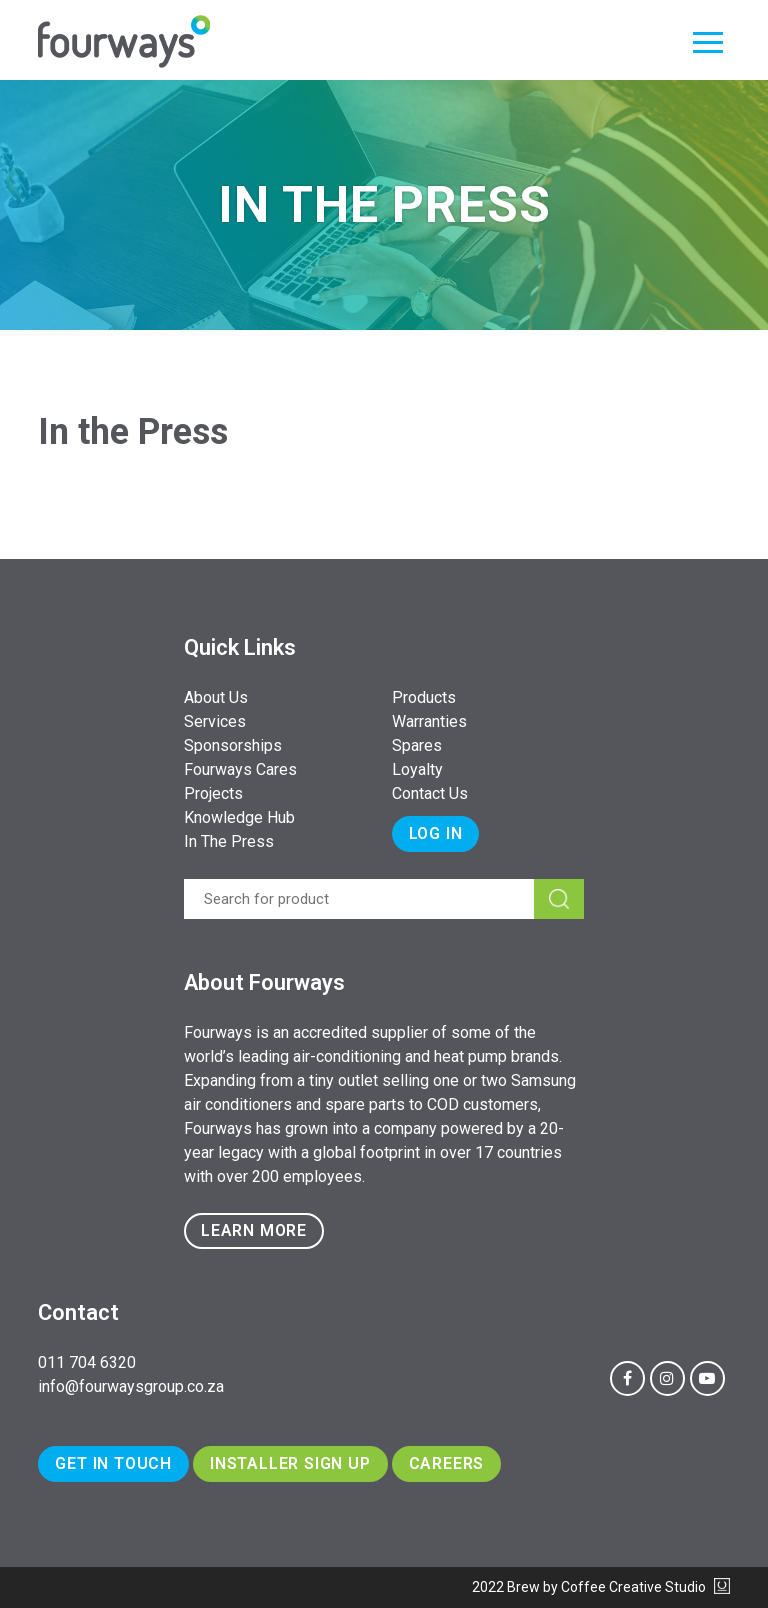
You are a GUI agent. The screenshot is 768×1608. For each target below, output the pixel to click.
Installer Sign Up (290, 1463)
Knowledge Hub (239, 817)
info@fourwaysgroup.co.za (131, 1386)
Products (424, 697)
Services (215, 721)
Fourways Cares (240, 769)
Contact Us (430, 793)
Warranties (429, 721)
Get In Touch (113, 1463)
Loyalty (417, 769)
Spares (417, 745)
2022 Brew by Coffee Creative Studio (601, 1587)
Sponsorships (233, 745)
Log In (436, 833)
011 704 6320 (87, 1362)
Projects (213, 793)
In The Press (229, 841)
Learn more (254, 1230)
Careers (447, 1463)
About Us (216, 697)
